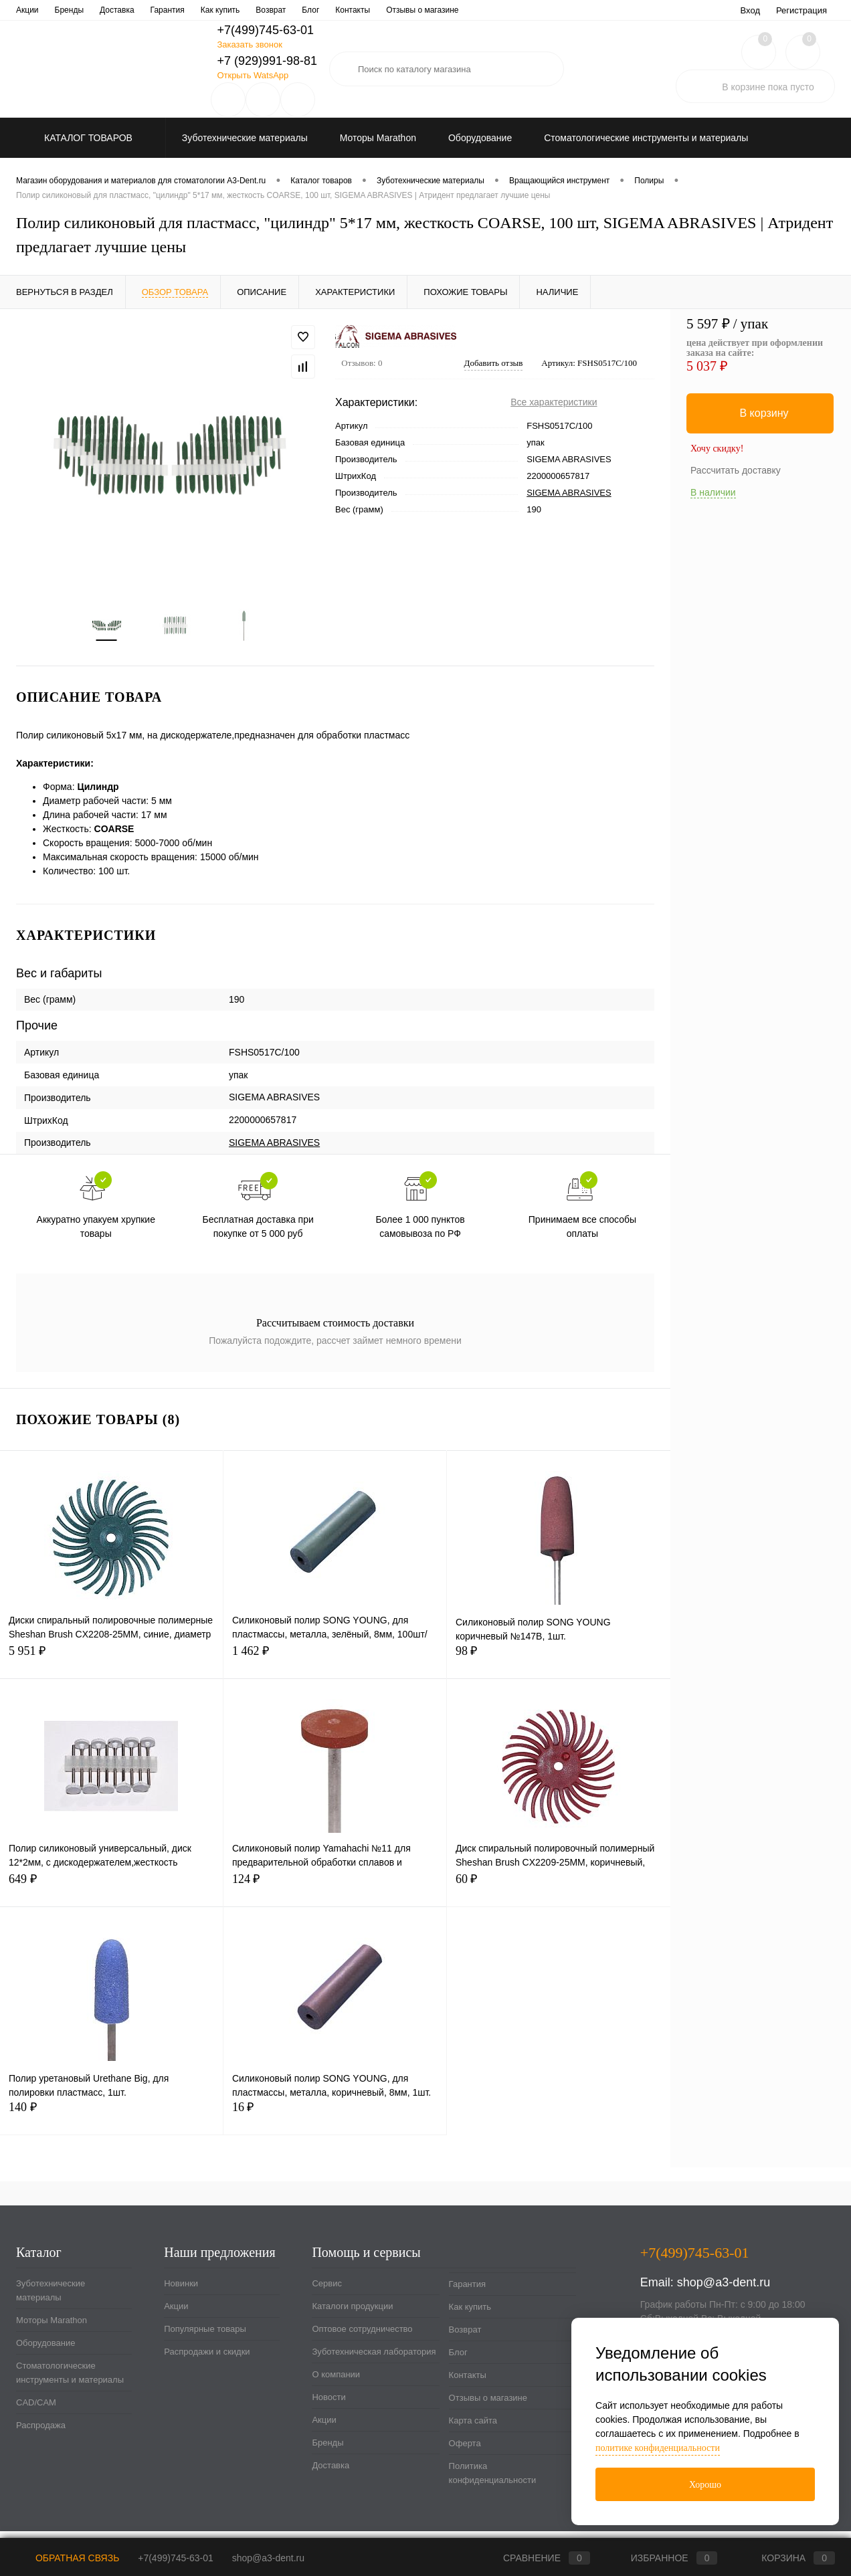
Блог (458, 2360)
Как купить (470, 2315)
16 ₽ (335, 2122)
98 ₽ (559, 1666)
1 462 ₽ (335, 1666)
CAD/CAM (36, 2410)
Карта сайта (473, 2428)
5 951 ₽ (111, 1666)
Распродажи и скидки (207, 2360)
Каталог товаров (86, 138)
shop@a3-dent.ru (723, 2290)
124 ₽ (335, 1894)
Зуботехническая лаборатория (317, 10)
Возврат (465, 2338)
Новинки (181, 2291)
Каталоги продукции (97, 10)
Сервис (29, 10)
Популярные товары (205, 2337)
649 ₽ (111, 1894)
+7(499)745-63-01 (175, 2558)
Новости (465, 10)
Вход (750, 10)
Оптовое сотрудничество (197, 10)
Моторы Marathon (51, 2328)
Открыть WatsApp (252, 75)
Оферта (465, 2451)
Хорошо (705, 2485)
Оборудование (45, 2351)
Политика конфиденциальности (493, 2481)
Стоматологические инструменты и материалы (70, 2381)
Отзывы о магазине (488, 2406)
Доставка (330, 2473)
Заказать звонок (249, 44)
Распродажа (41, 2433)
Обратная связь (67, 2558)
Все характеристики (553, 402)
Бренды (327, 2451)
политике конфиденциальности (657, 2448)
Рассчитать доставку (735, 470)
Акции (176, 2314)
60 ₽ (559, 1894)
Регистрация (801, 10)
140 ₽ (111, 2122)
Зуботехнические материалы (50, 2298)
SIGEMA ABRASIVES (569, 493)
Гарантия (467, 2292)
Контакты (467, 2383)
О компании (411, 10)
